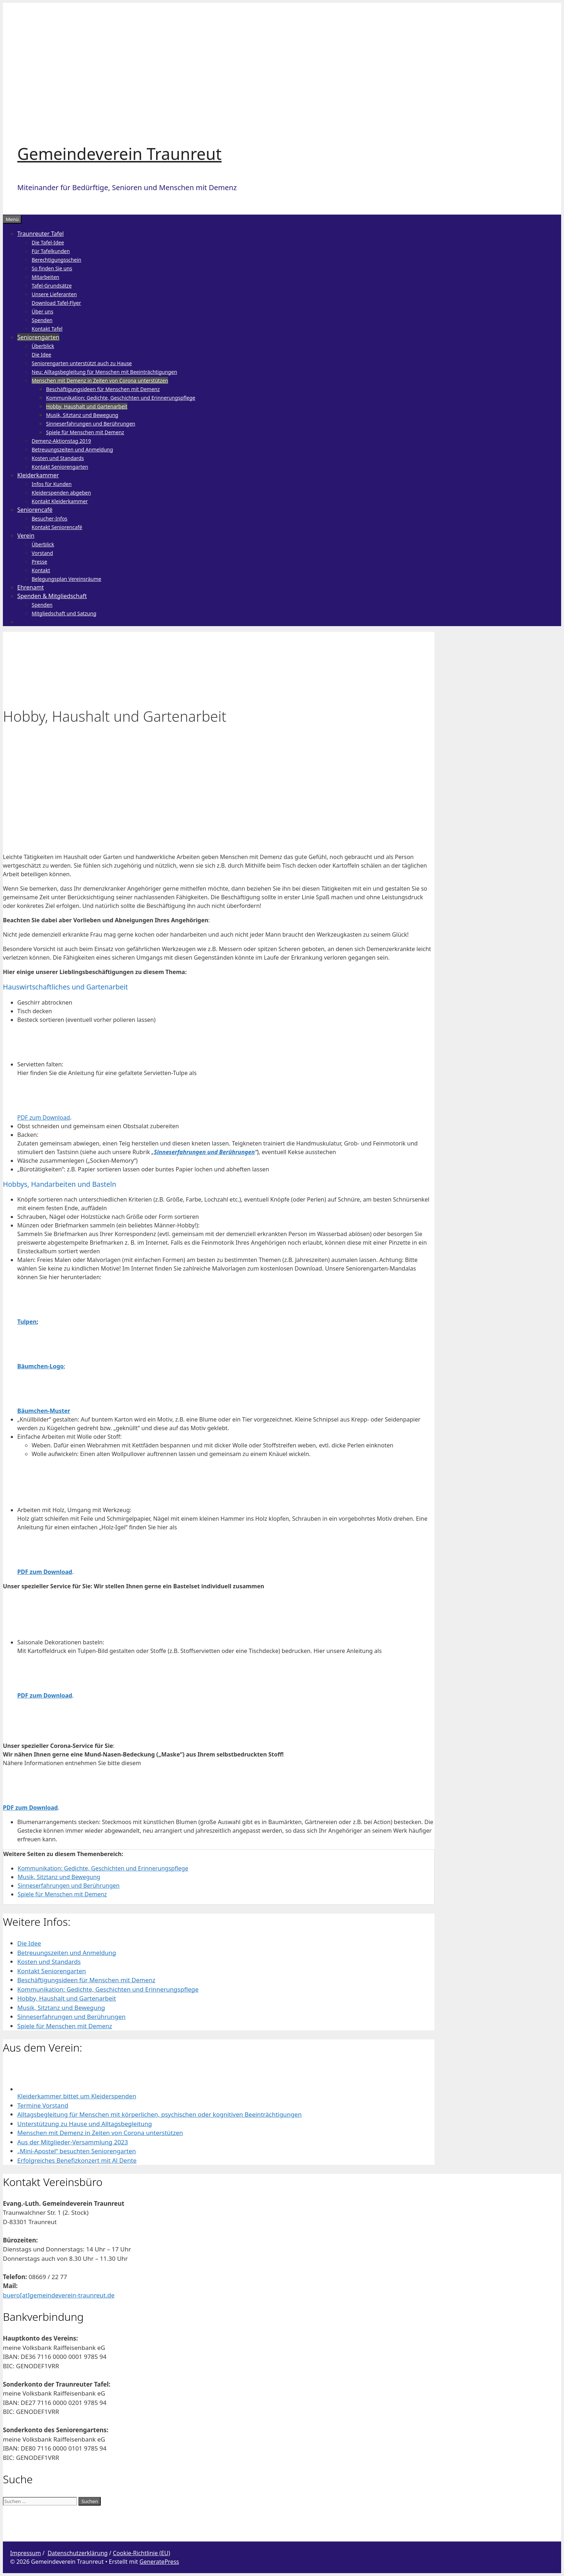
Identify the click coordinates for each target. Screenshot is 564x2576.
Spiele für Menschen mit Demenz (85, 432)
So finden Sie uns (52, 268)
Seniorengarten (38, 337)
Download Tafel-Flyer (56, 302)
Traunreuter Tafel (40, 234)
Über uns (42, 311)
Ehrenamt (30, 587)
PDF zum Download (43, 1117)
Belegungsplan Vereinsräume (66, 578)
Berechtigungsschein (56, 259)
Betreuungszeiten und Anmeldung (72, 449)
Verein (26, 535)
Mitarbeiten (45, 277)
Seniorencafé (35, 510)
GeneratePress (159, 2562)
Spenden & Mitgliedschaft (52, 596)
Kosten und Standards (58, 458)
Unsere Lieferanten (54, 294)
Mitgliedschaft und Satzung (64, 613)
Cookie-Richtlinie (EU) (141, 2553)
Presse (39, 561)
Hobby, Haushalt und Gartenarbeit (86, 406)
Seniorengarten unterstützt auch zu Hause (82, 363)
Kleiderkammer (38, 475)
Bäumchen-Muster (43, 1411)
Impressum (25, 2553)
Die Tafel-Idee (48, 242)
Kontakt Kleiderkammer (60, 501)
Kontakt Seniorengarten (60, 466)
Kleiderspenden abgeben (61, 492)
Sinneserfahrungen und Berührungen (90, 423)
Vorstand (42, 553)
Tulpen (27, 1322)
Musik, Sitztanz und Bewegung (82, 415)
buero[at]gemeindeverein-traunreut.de (58, 2295)
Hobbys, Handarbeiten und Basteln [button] (59, 1184)
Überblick (43, 346)
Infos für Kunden (52, 484)
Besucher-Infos (49, 518)
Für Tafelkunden (51, 251)
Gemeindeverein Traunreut (119, 154)
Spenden (42, 320)
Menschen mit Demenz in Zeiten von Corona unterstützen (100, 380)
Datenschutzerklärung (77, 2553)
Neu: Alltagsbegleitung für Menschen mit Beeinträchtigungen (104, 371)
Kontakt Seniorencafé (57, 527)
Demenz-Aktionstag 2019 (61, 440)
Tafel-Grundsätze (52, 285)
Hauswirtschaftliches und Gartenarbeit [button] (65, 987)
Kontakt (41, 570)
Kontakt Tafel (47, 328)
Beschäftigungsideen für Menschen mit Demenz (103, 389)
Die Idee (41, 354)
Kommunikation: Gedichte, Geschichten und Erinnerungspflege (120, 397)
